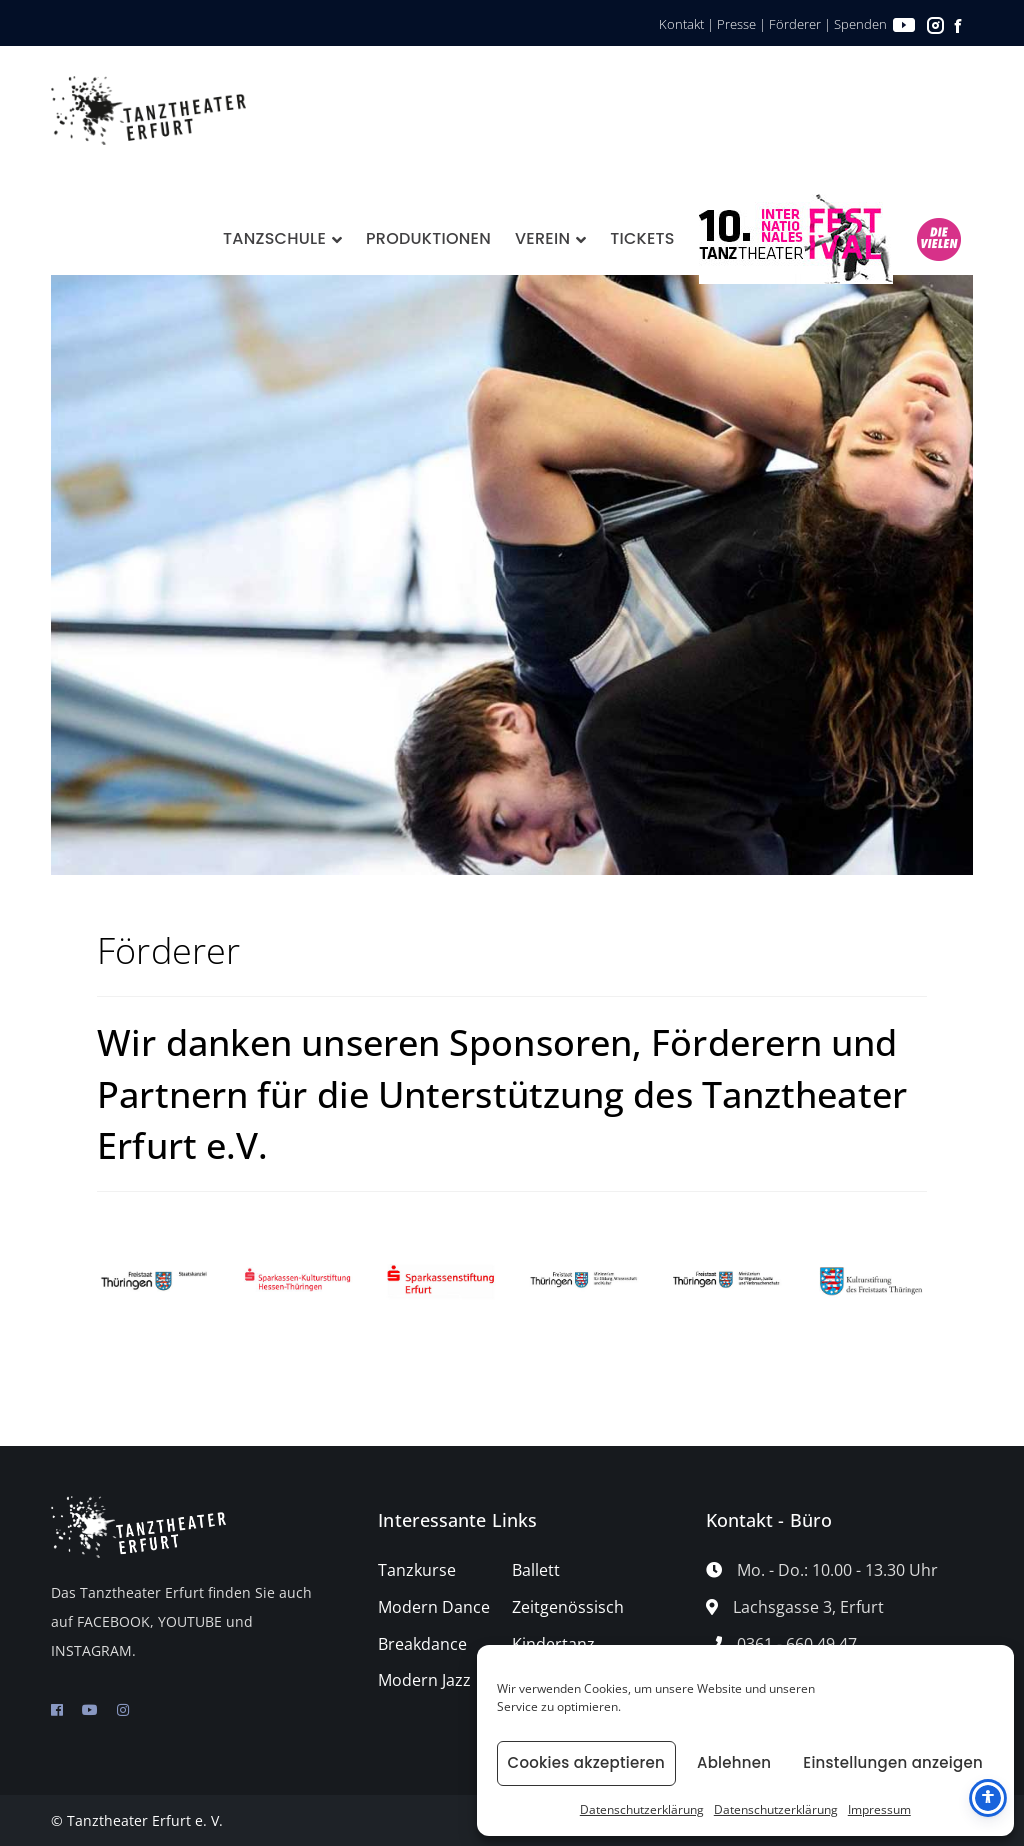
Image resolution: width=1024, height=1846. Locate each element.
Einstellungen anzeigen (893, 1762)
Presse (736, 24)
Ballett (536, 1570)
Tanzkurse (417, 1570)
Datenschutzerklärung (642, 1809)
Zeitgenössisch (568, 1607)
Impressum (879, 1809)
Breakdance (422, 1644)
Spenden (860, 24)
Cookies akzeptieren (586, 1762)
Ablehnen (734, 1762)
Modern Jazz (424, 1680)
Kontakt (681, 24)
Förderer (795, 24)
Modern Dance (434, 1607)
